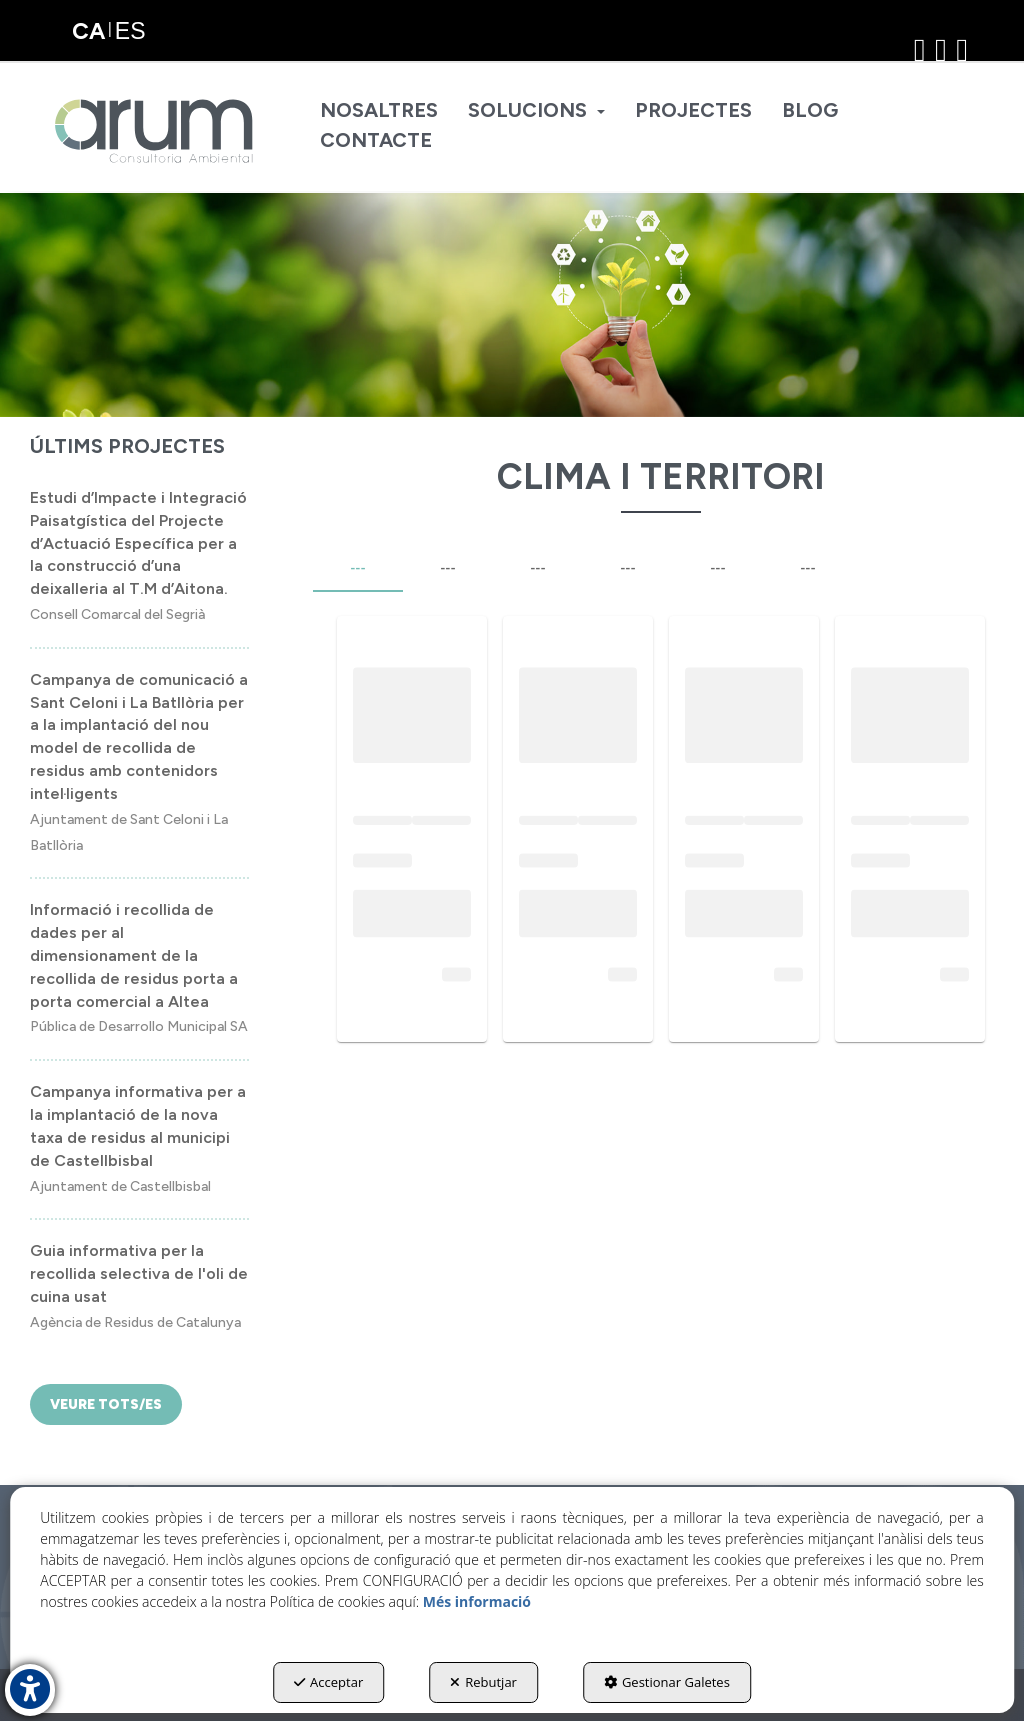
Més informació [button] (477, 1601)
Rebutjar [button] (483, 1682)
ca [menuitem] (88, 31)
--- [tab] (357, 568)
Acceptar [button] (328, 1682)
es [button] (130, 31)
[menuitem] (379, 111)
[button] (155, 131)
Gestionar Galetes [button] (667, 1682)
